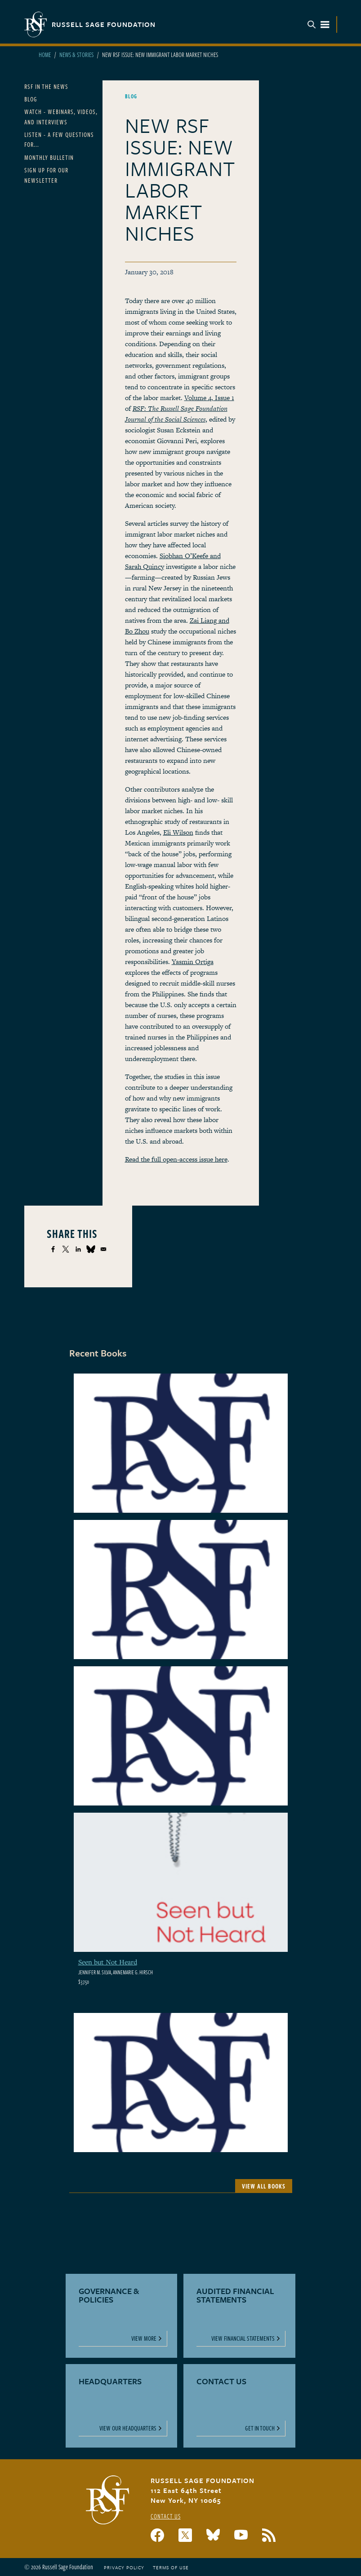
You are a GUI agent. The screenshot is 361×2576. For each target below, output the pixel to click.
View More (143, 2338)
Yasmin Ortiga (193, 961)
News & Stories (76, 54)
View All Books (263, 2186)
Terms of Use (171, 2567)
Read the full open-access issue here (176, 1159)
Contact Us (166, 2516)
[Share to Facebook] (53, 1249)
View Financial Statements (243, 2338)
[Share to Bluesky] (90, 1249)
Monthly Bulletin (49, 157)
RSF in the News (46, 86)
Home (45, 54)
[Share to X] (65, 1249)
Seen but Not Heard (107, 1961)
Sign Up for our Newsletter (46, 175)
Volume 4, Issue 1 (209, 397)
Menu (318, 24)
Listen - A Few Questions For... (59, 139)
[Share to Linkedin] (78, 1249)
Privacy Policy (124, 2567)
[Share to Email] (103, 1249)
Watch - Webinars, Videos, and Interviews (61, 116)
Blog (30, 99)
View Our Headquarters (127, 2428)
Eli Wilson (178, 832)
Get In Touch (260, 2428)
